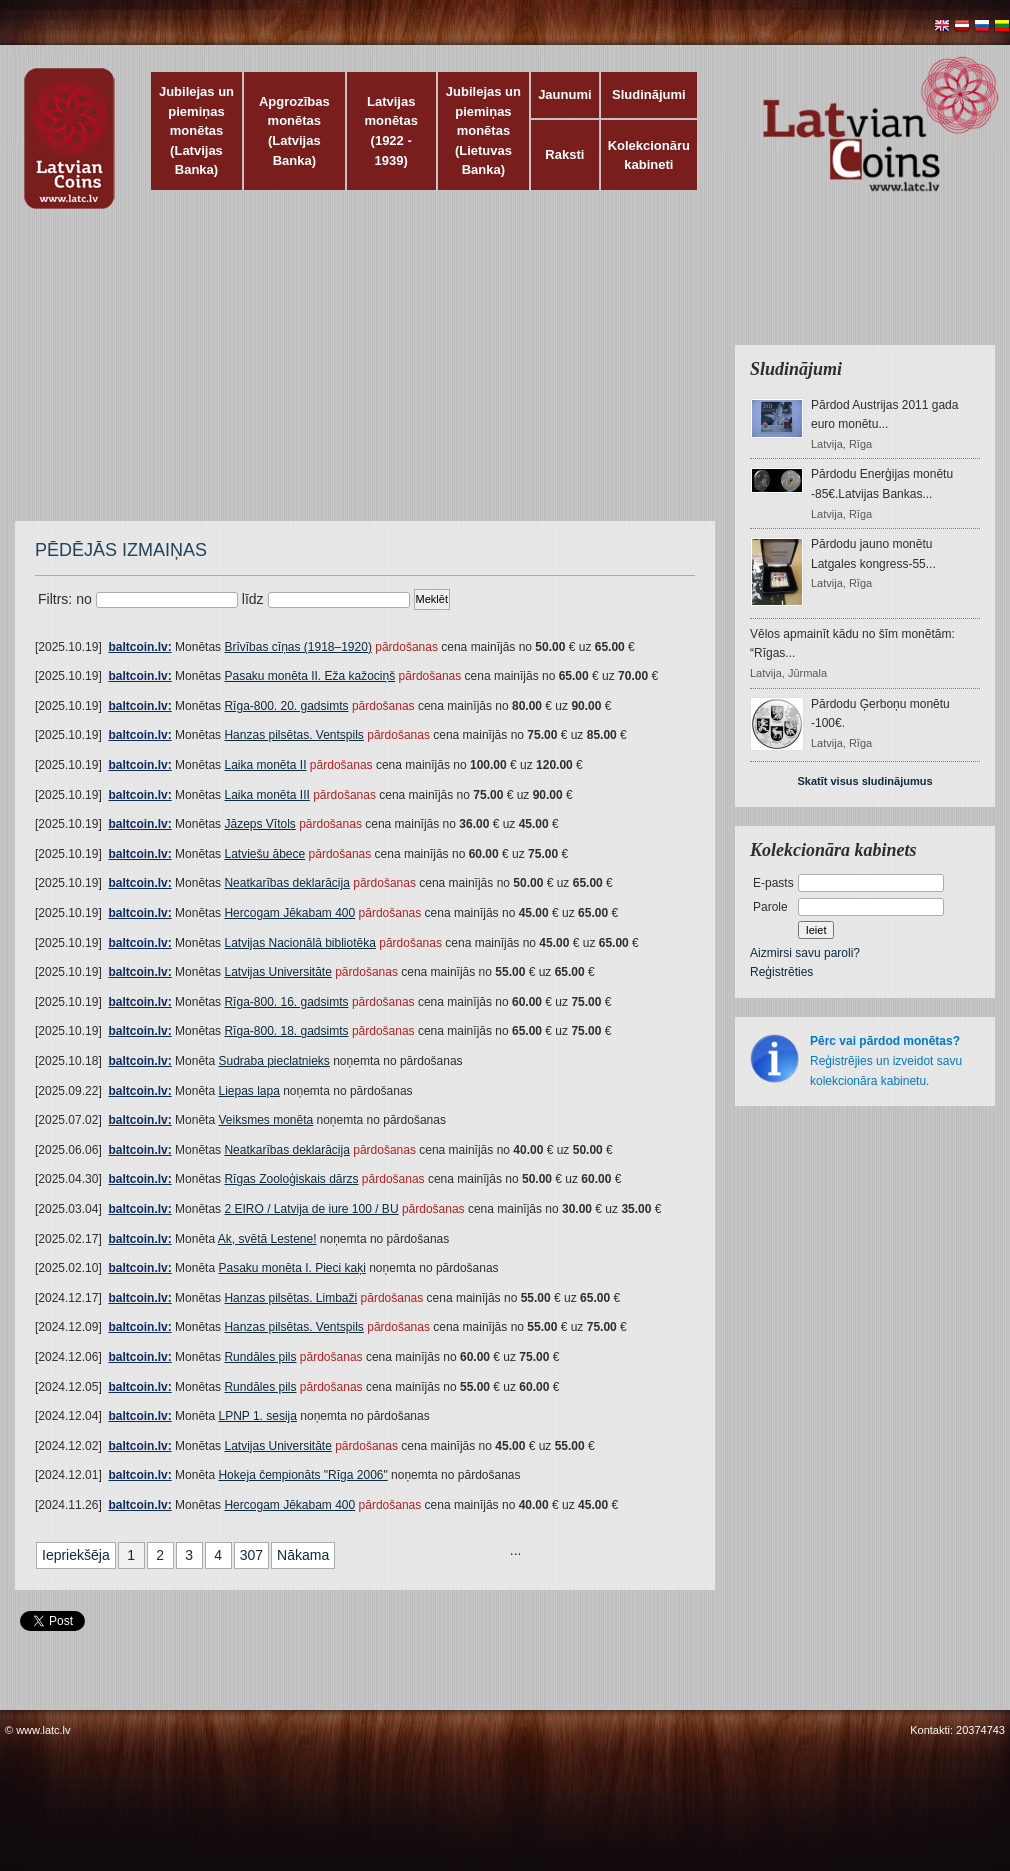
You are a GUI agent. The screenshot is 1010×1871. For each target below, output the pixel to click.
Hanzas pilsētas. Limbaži (290, 1298)
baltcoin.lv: (139, 647)
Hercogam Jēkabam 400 (289, 913)
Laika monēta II (265, 765)
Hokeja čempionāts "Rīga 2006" (302, 1475)
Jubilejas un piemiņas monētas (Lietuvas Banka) (483, 130)
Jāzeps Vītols (259, 824)
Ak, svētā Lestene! (267, 1239)
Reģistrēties (781, 972)
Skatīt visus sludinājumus (864, 781)
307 (251, 1555)
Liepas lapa (248, 1091)
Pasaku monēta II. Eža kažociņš (309, 676)
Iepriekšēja (76, 1555)
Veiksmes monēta (265, 1120)
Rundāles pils (260, 1357)
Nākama (303, 1555)
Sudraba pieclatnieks (273, 1061)
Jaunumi (564, 94)
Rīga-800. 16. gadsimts (286, 1002)
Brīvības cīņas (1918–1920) (297, 647)
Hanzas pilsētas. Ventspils (293, 735)
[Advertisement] (329, 375)
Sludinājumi (649, 94)
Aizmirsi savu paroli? (805, 953)
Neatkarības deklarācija (286, 883)
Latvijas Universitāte (277, 972)
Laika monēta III (266, 795)
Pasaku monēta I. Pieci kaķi (291, 1268)
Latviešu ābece (264, 854)
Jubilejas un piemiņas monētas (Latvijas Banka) (196, 130)
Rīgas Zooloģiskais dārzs (291, 1179)
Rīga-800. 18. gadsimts (286, 1031)
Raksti (564, 154)
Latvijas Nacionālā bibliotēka (299, 943)
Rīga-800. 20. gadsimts (286, 706)
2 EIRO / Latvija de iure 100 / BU (311, 1209)
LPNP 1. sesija (257, 1416)
